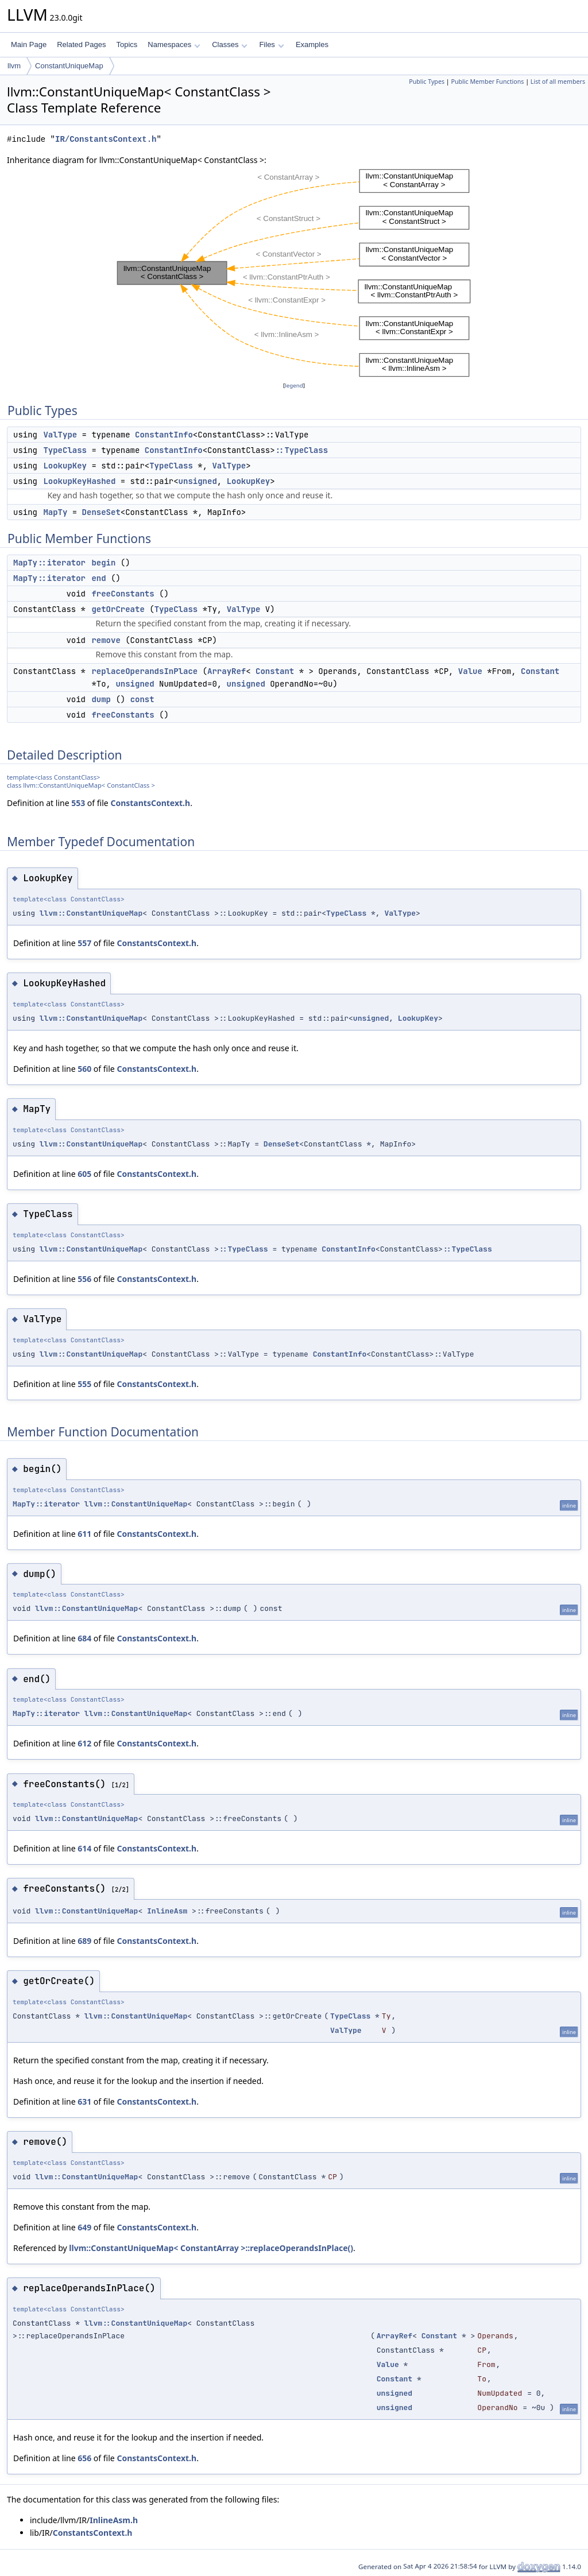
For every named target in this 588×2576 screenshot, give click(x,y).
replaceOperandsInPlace (144, 671)
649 (84, 2227)
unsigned (198, 481)
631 (84, 2101)
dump (101, 699)
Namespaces (174, 44)
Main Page (29, 44)
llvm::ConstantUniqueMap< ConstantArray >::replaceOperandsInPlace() (211, 2247)
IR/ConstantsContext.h (105, 139)
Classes (229, 44)
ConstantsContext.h (150, 802)
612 (84, 1743)
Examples (312, 44)
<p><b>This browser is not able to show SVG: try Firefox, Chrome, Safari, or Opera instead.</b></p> (294, 272)
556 (84, 1278)
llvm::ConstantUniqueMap (91, 913)
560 (84, 1068)
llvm (14, 65)
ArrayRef (226, 671)
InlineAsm (167, 1911)
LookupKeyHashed (79, 481)
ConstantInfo (164, 434)
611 (84, 1533)
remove (105, 640)
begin (103, 562)
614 (84, 1848)
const (142, 699)
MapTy (55, 512)
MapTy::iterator (49, 562)
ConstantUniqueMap (69, 65)
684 (84, 1638)
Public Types (426, 82)
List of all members (558, 82)
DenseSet (101, 512)
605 (84, 1173)
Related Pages (81, 44)
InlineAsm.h (114, 2520)
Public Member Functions (487, 82)
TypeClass (65, 450)
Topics (126, 44)
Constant (275, 671)
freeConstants (122, 593)
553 (78, 802)
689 (84, 1940)
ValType (60, 434)
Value (470, 671)
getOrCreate (117, 609)
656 (84, 2458)
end (98, 578)
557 (84, 943)
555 (84, 1383)
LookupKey (65, 465)
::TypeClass (301, 450)
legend (294, 385)
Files (271, 44)
